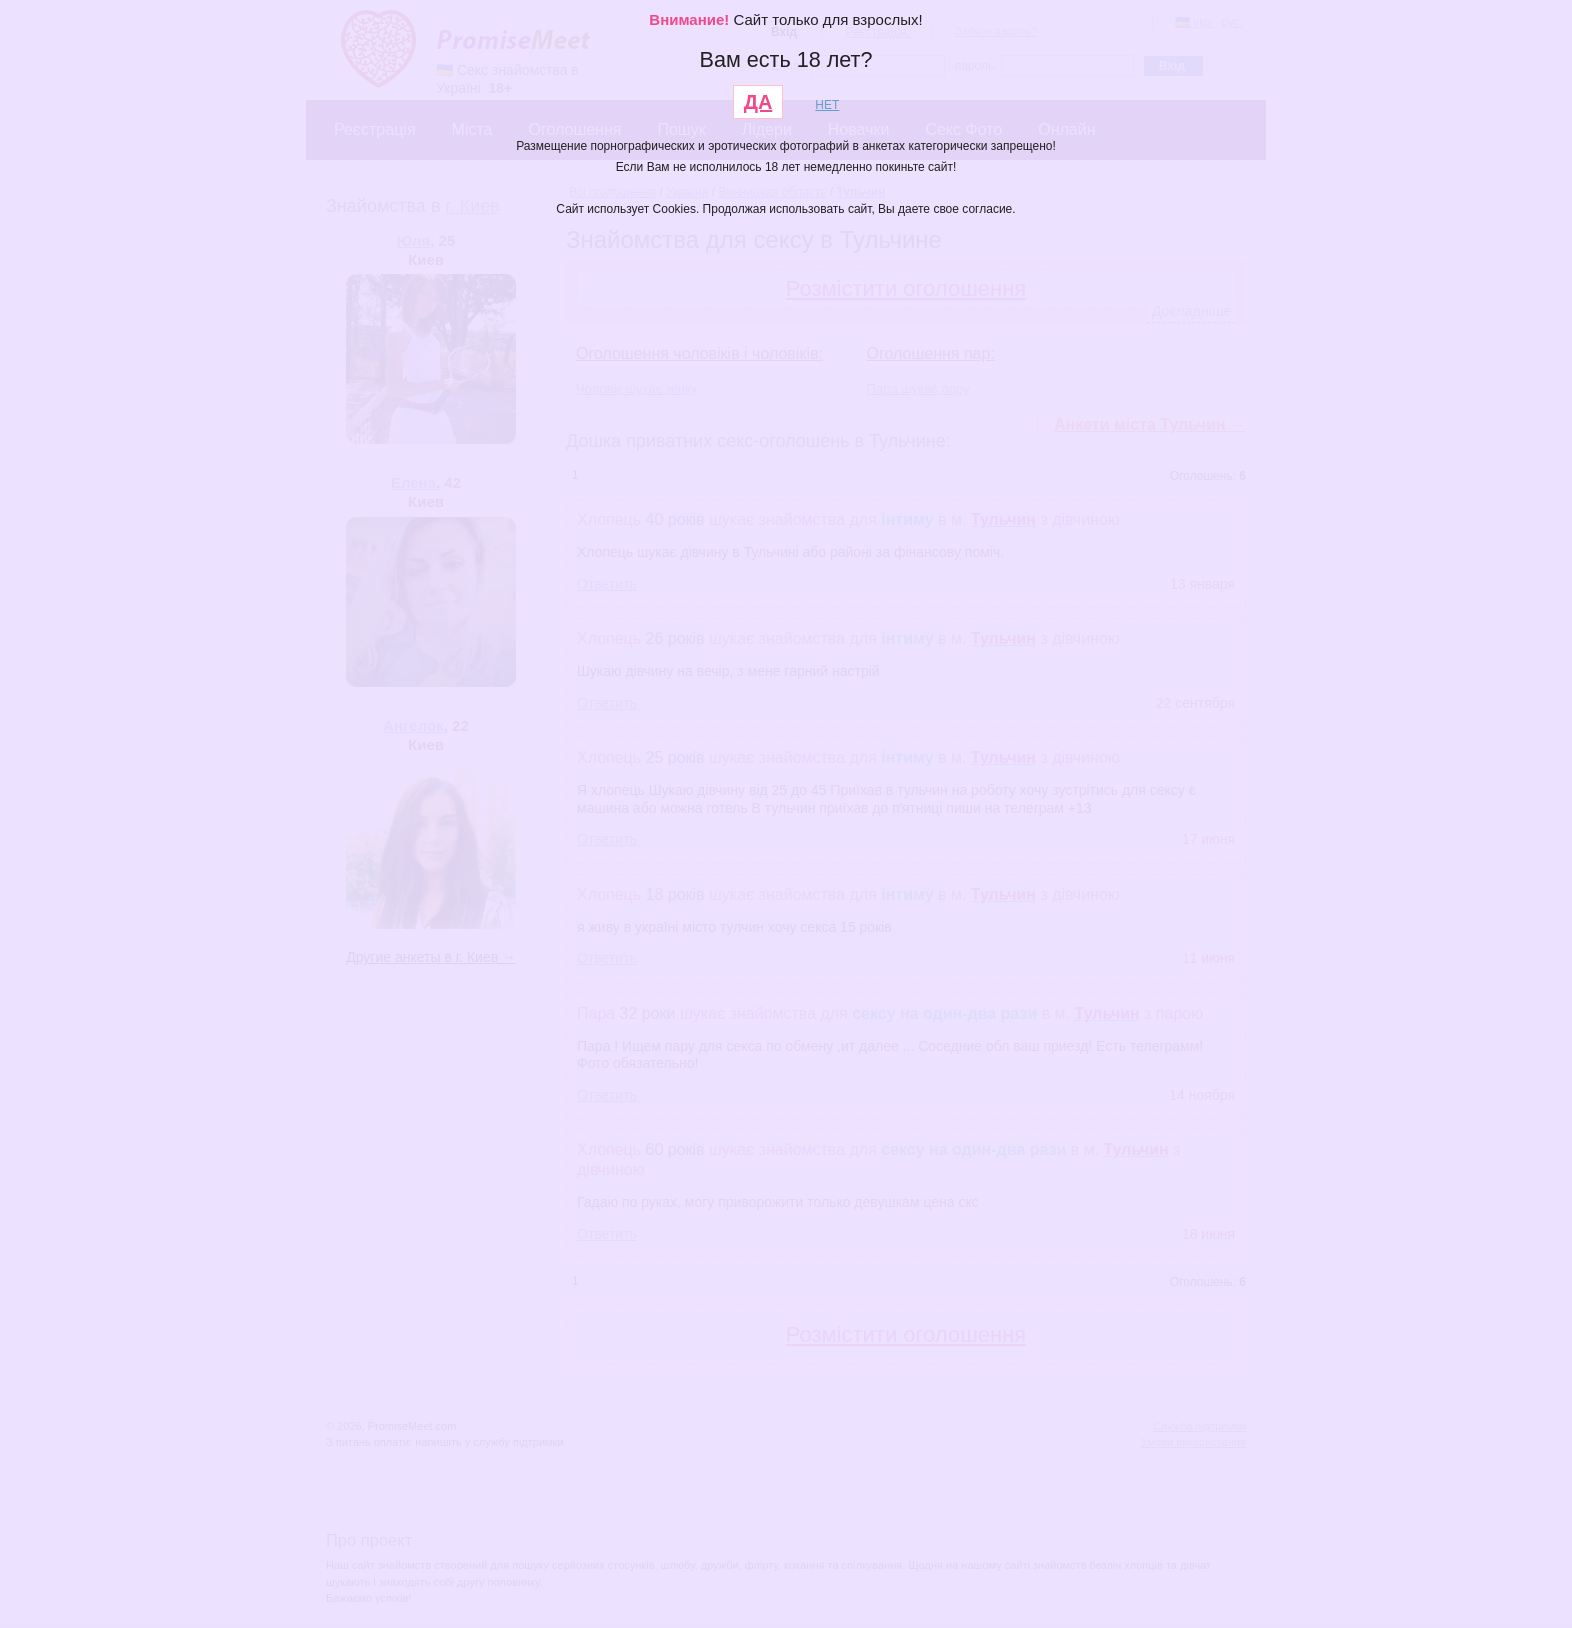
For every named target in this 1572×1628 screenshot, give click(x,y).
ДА (758, 102)
